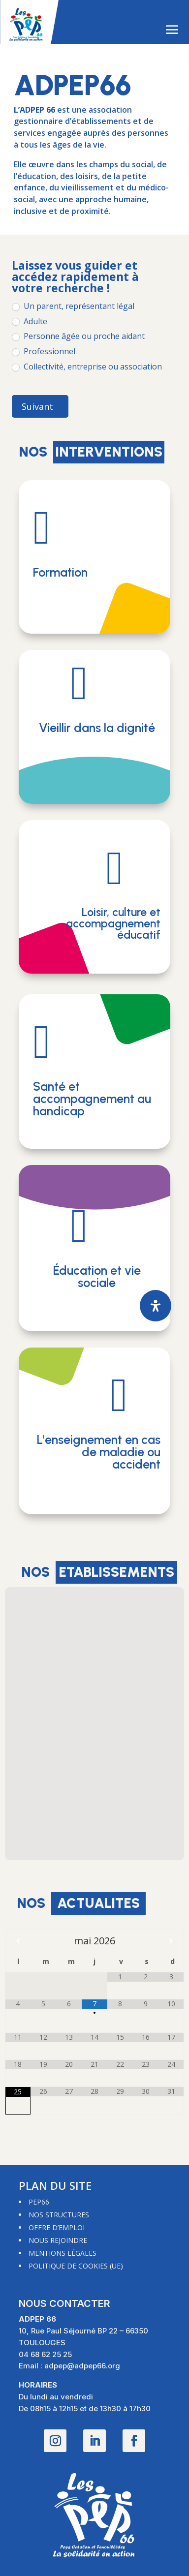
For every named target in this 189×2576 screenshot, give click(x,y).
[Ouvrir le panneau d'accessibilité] (155, 1305)
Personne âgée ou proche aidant (78, 336)
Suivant (37, 406)
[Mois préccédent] (18, 1940)
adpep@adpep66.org (82, 2365)
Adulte (29, 321)
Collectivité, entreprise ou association (87, 367)
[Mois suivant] (171, 1940)
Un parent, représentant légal (73, 306)
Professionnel (43, 351)
